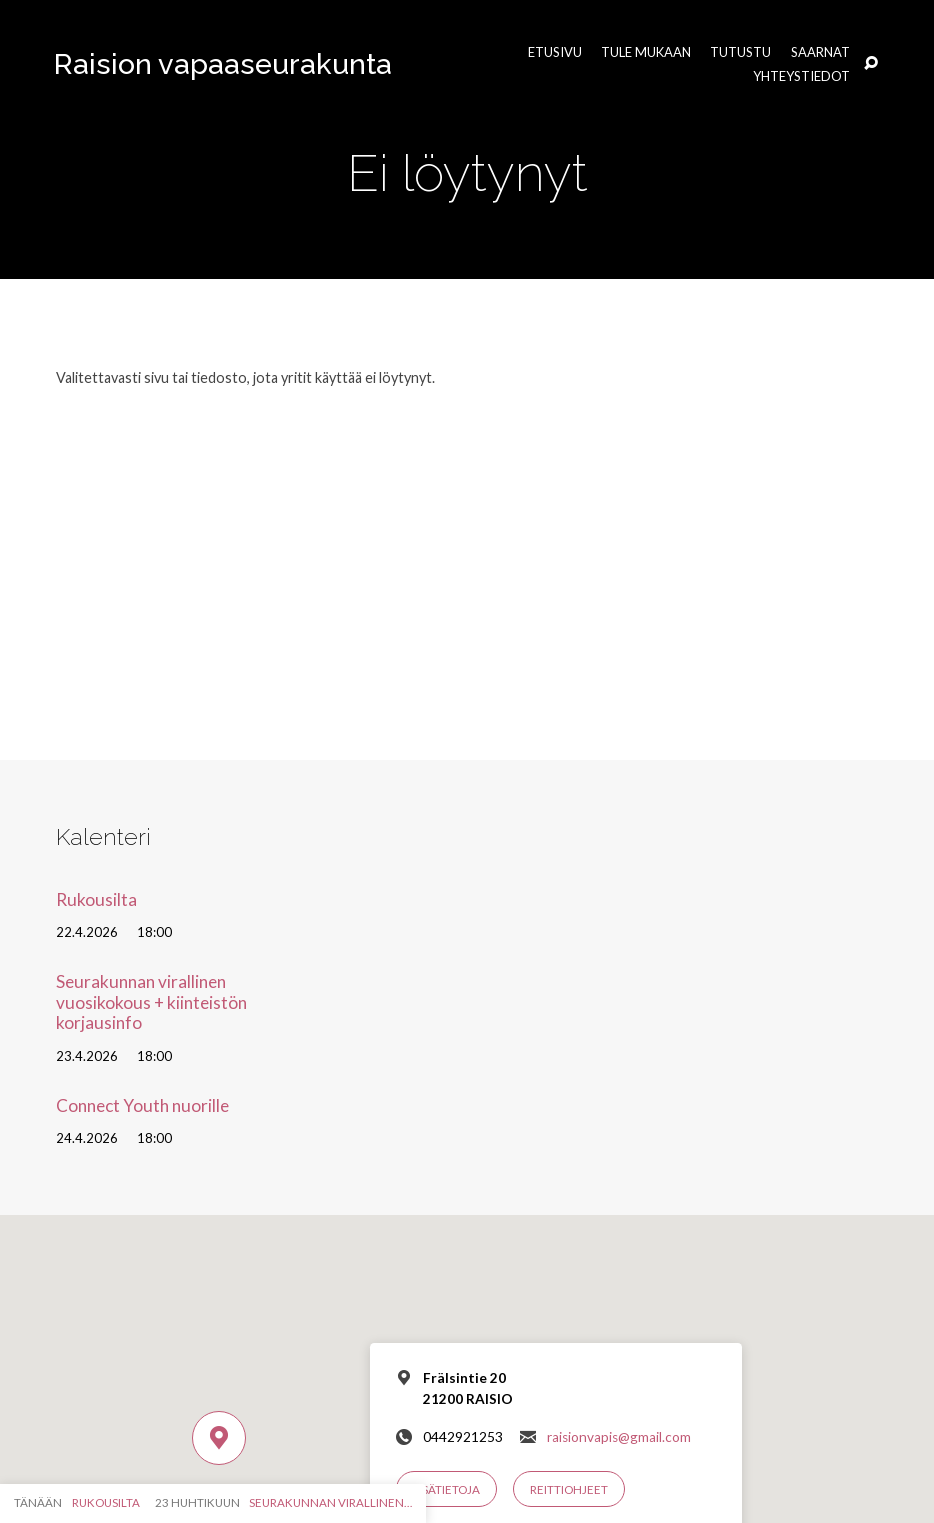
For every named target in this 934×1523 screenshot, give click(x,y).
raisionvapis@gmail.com (619, 1437)
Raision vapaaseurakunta (223, 64)
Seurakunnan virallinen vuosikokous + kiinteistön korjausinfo (151, 1002)
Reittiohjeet (569, 1489)
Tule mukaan (646, 52)
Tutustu (740, 52)
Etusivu (555, 52)
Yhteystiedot (801, 76)
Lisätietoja (446, 1489)
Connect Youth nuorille (142, 1105)
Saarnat (820, 52)
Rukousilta (96, 899)
